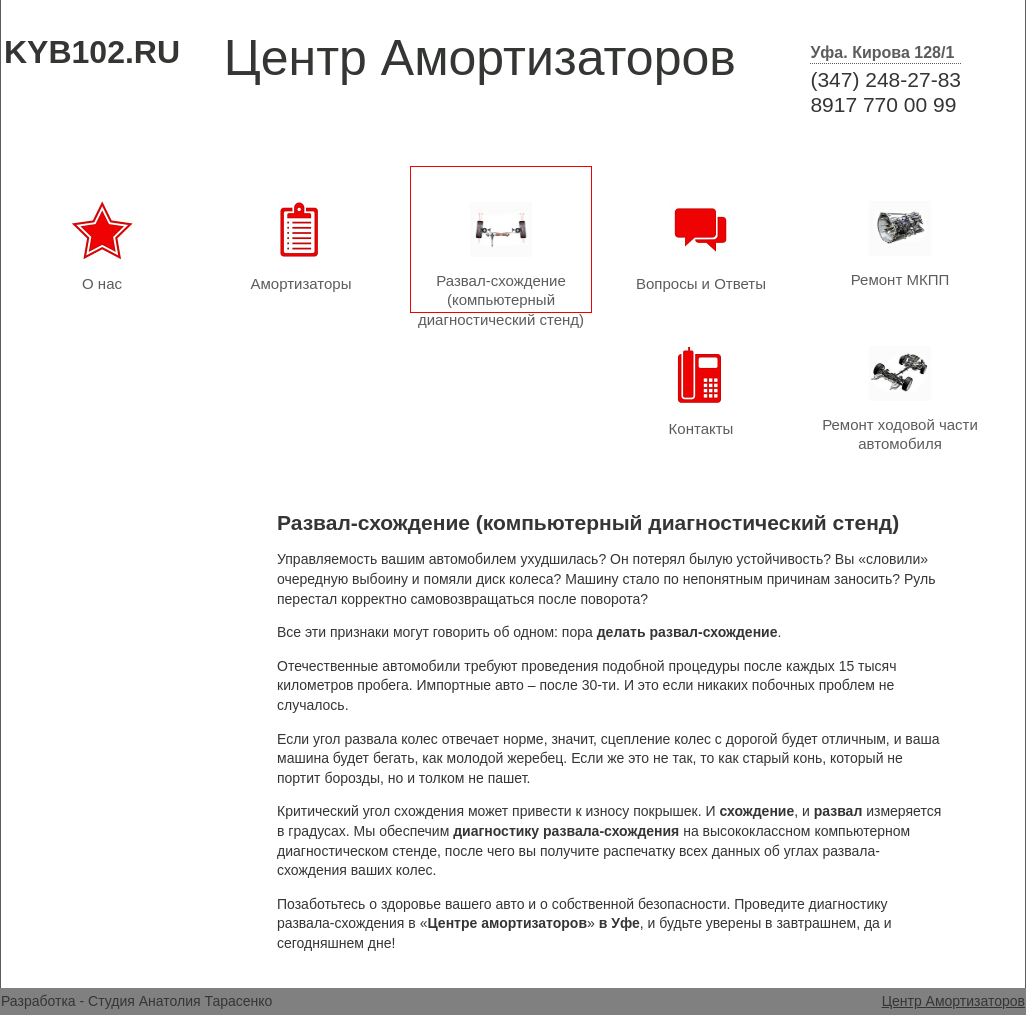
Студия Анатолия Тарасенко (180, 1001)
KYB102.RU (92, 52)
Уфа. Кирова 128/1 (882, 52)
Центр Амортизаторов (953, 1001)
